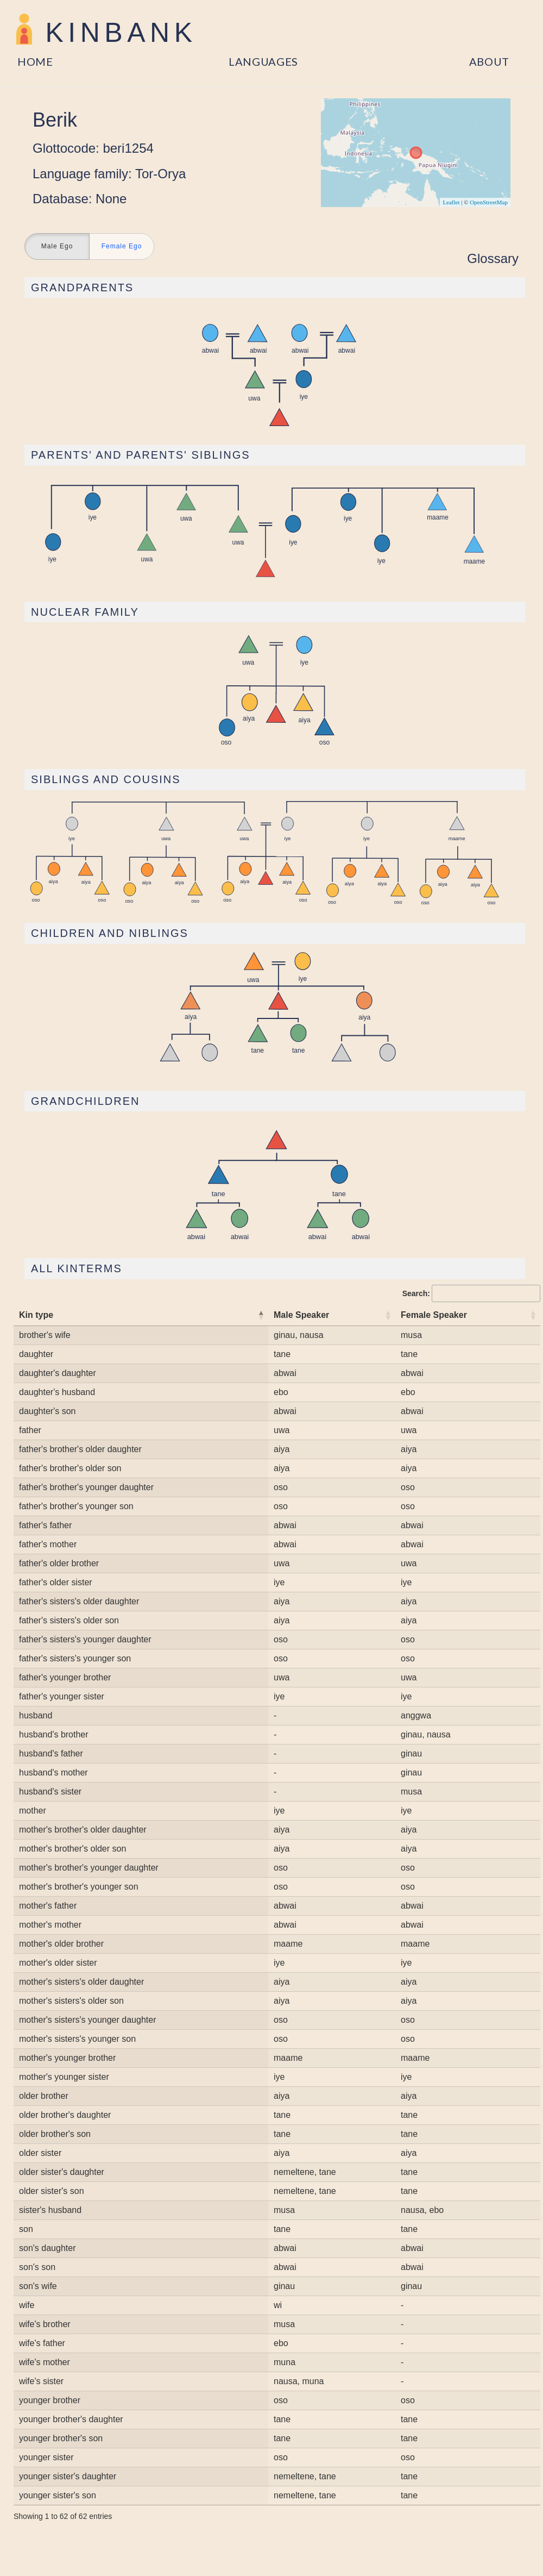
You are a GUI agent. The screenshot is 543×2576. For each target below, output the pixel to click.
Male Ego (57, 246)
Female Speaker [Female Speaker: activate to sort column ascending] (434, 1315)
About (489, 61)
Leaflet (451, 202)
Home (35, 61)
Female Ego (122, 246)
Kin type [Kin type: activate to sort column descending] (36, 1315)
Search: (471, 1293)
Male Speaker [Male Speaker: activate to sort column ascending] (301, 1315)
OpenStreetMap (489, 202)
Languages (263, 61)
